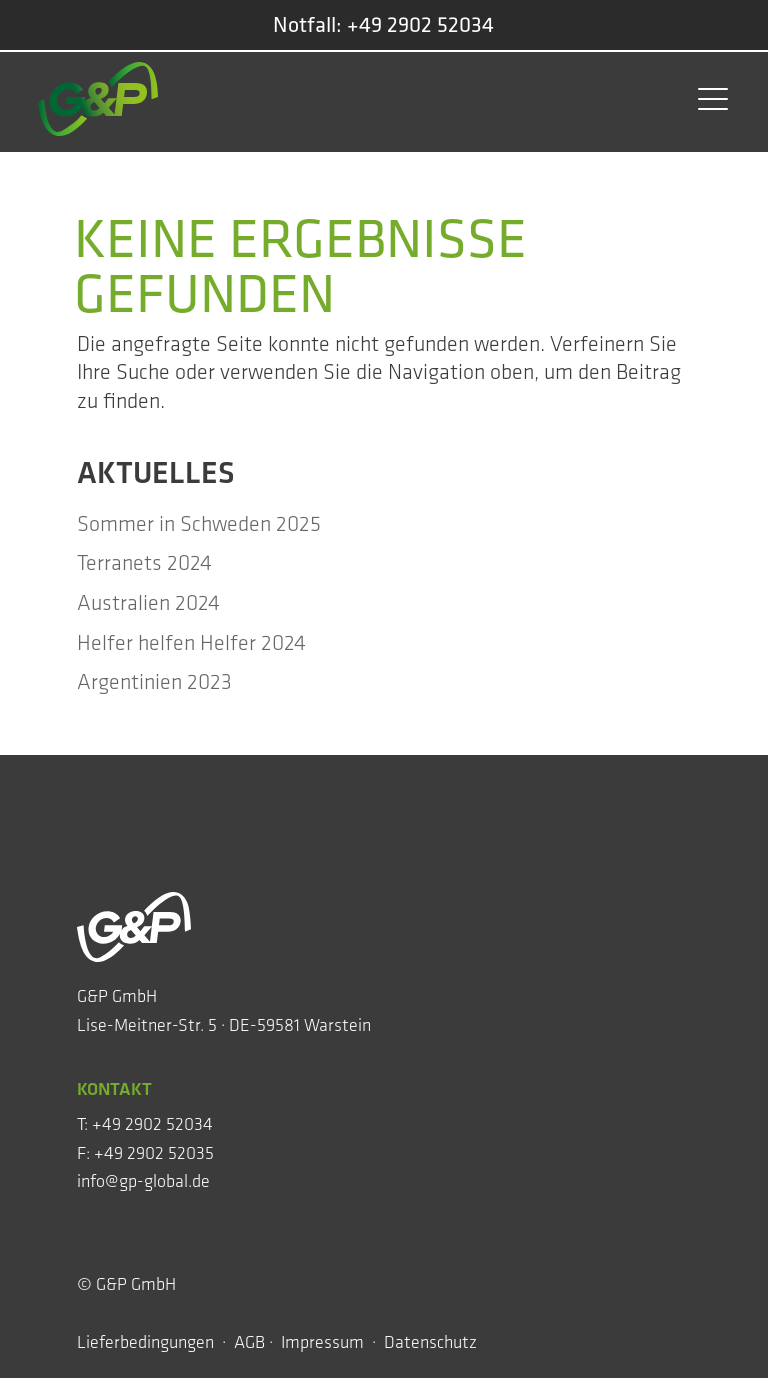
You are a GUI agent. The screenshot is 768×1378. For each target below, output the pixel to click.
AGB (249, 1342)
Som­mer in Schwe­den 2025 (199, 523)
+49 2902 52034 (420, 24)
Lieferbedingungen (147, 1342)
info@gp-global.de (143, 1181)
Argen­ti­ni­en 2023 (154, 681)
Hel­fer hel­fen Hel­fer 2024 (191, 642)
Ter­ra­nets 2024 (144, 562)
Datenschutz (432, 1342)
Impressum (322, 1342)
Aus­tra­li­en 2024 (148, 602)
